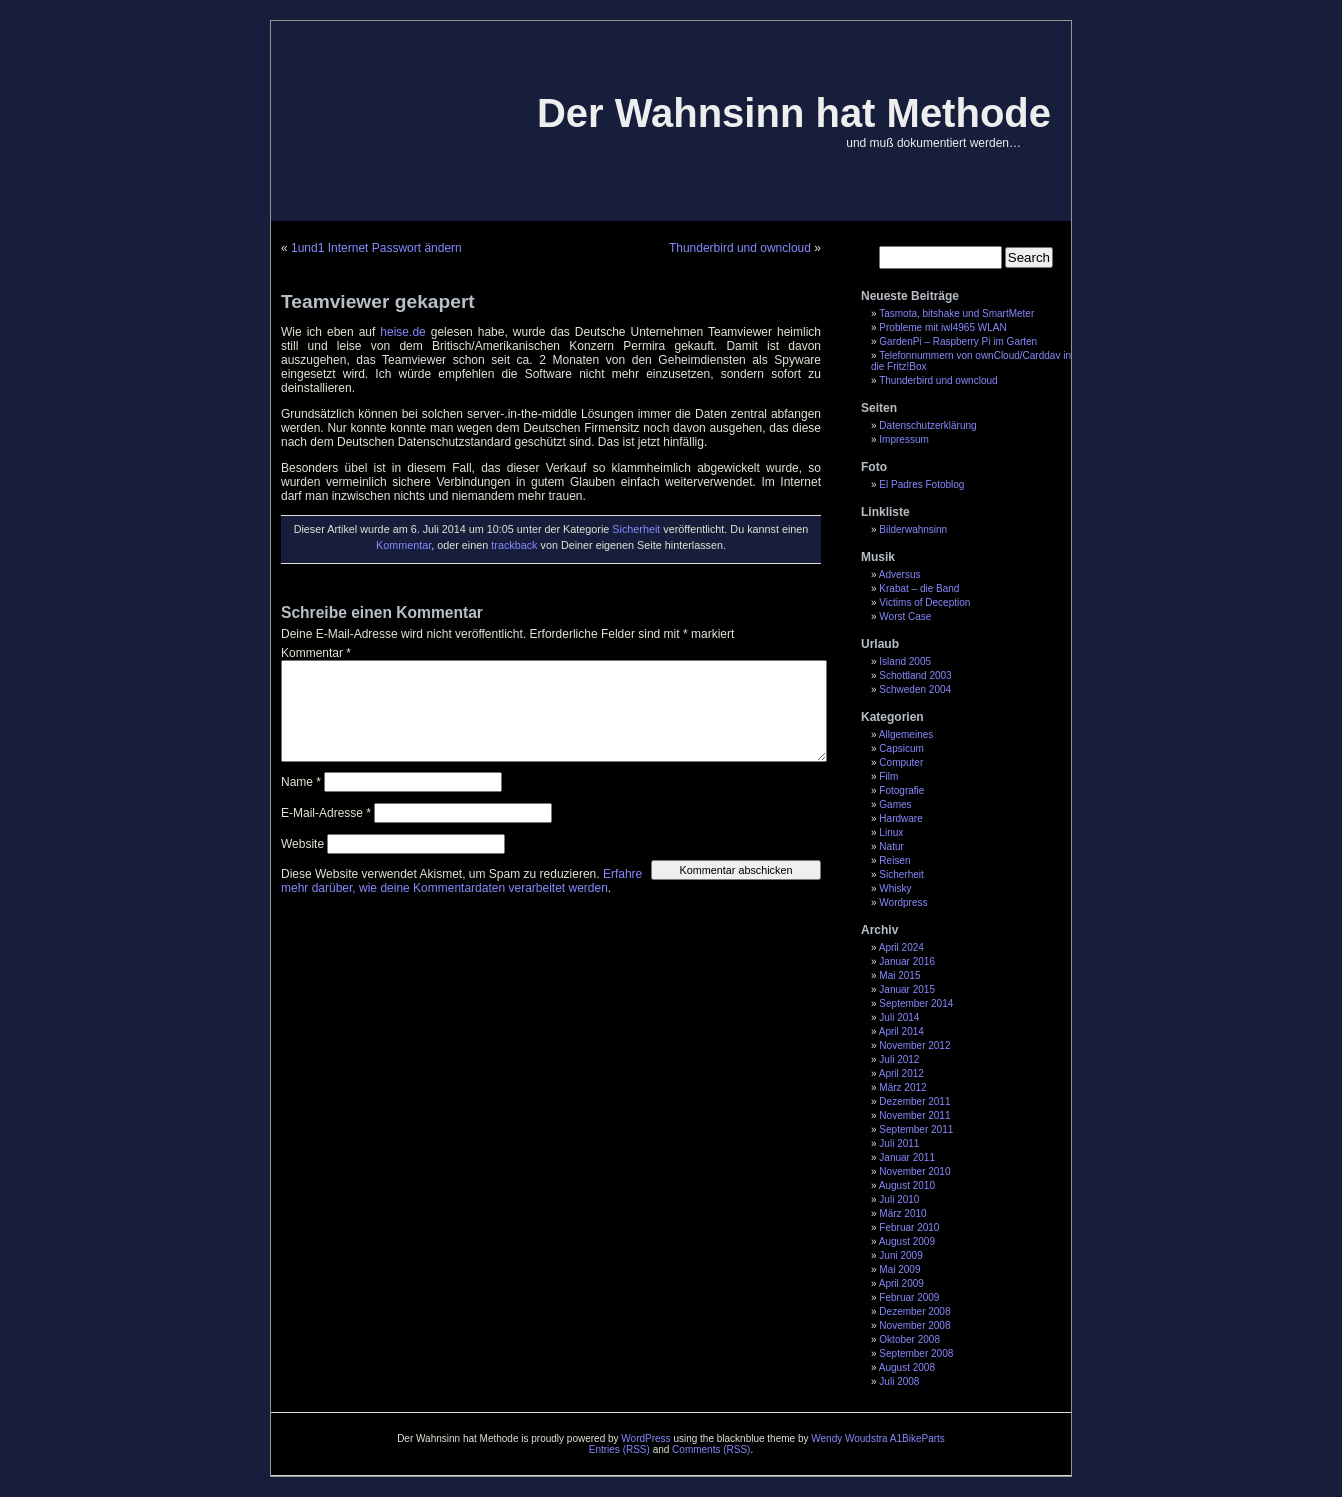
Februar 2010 (909, 1227)
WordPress (645, 1438)
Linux (891, 832)
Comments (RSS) (711, 1449)
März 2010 (902, 1213)
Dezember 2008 (914, 1311)
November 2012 (914, 1045)
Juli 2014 (899, 1017)
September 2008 (916, 1353)
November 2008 (914, 1325)
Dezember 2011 (914, 1101)
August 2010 (907, 1185)
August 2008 (907, 1367)
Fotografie (901, 790)
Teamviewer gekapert (378, 301)
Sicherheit (901, 874)
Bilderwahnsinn (913, 529)
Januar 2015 (907, 989)
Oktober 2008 (909, 1339)
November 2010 (914, 1171)
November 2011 (914, 1115)
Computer (901, 762)
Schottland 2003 (915, 675)
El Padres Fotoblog (921, 484)
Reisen (894, 860)
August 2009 (907, 1241)
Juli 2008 (899, 1381)
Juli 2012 (899, 1059)
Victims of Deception (924, 602)
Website (302, 844)
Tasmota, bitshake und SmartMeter (956, 313)
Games (895, 804)
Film (888, 776)
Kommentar (403, 545)
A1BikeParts (917, 1438)
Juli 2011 (899, 1143)
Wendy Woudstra (849, 1438)
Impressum (903, 439)
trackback (514, 545)
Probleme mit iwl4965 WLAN (942, 327)
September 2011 (916, 1129)
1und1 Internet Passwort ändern (376, 248)
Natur (891, 846)
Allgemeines (906, 734)
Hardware (900, 818)
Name (301, 782)
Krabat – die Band (919, 588)
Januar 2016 (907, 961)
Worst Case (905, 616)
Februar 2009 (909, 1297)
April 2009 (901, 1283)
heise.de (405, 332)
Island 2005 (905, 661)
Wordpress (903, 902)
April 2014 (901, 1031)
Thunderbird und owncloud (938, 380)
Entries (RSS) (619, 1449)
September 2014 (916, 1003)
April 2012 (901, 1073)
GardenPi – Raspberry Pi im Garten (958, 341)
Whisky (895, 888)
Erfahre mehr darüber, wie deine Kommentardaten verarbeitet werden (461, 881)
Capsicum (901, 748)
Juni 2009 (900, 1255)
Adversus (900, 574)
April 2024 (901, 947)
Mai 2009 (899, 1269)
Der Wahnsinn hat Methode (794, 113)
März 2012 (902, 1087)
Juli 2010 (899, 1199)
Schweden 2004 (915, 689)
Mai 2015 (899, 975)
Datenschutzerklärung (927, 425)
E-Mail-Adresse (326, 813)
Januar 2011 (907, 1157)
